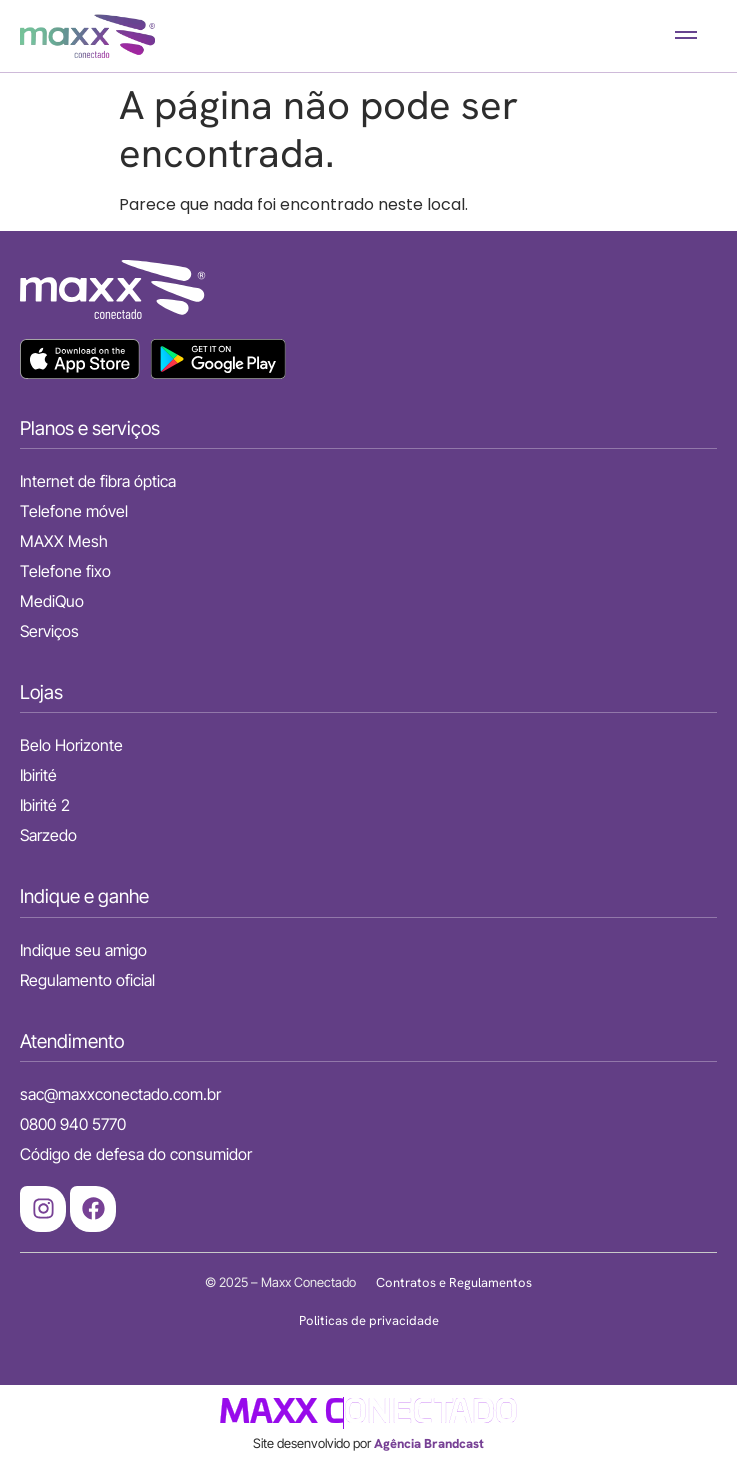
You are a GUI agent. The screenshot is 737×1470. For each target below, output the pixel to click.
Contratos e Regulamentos (454, 1282)
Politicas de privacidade (369, 1320)
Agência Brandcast (429, 1443)
